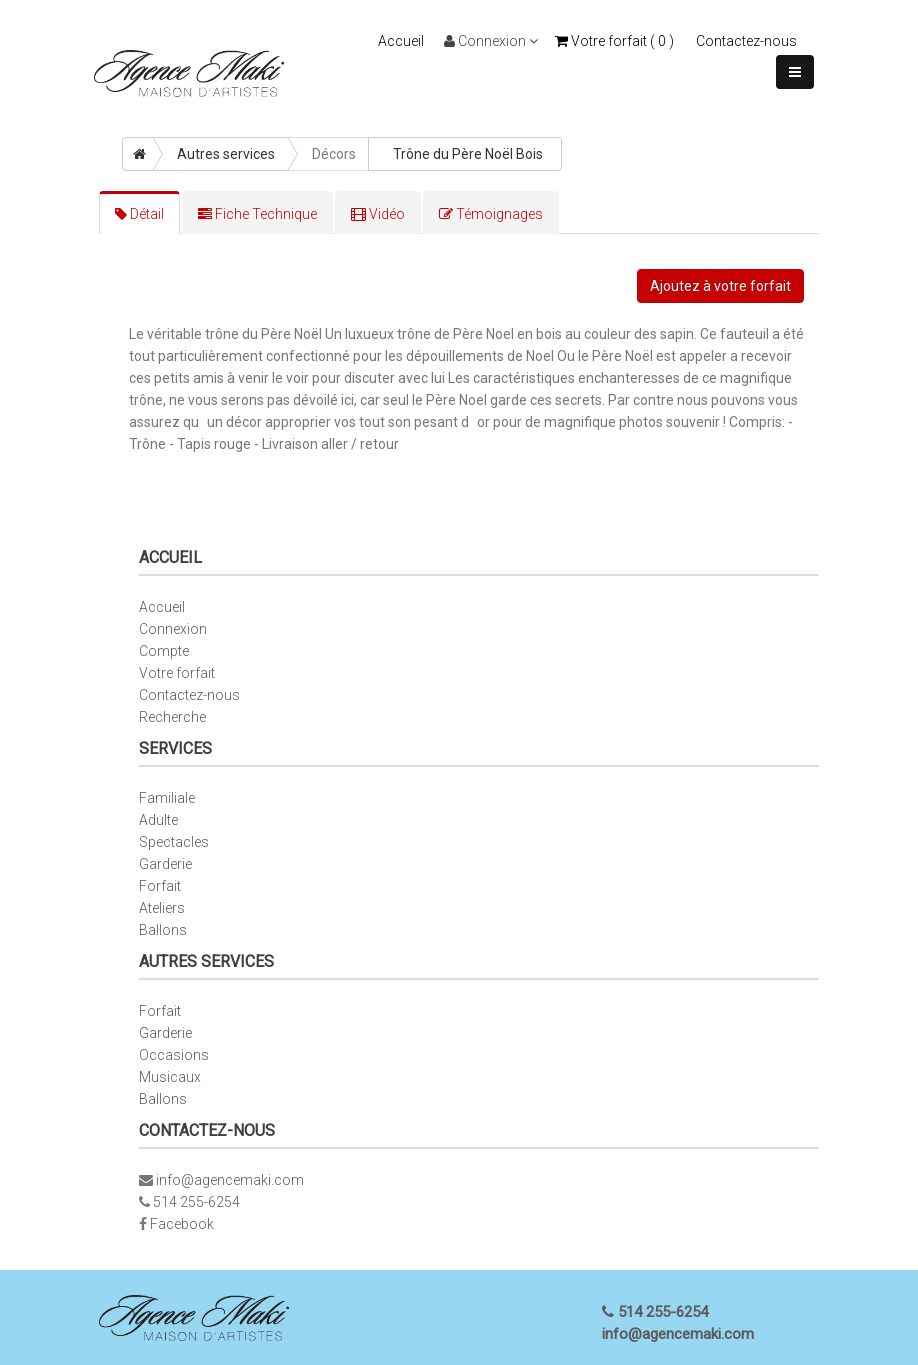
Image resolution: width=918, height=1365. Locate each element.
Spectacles (174, 842)
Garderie (165, 864)
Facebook (182, 1224)
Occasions (174, 1055)
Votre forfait (177, 673)
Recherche (172, 717)
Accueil (401, 41)
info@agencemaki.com (230, 1180)
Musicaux (170, 1077)
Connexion (491, 41)
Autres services (226, 154)
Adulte (158, 820)
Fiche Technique (257, 214)
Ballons (163, 930)
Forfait (160, 886)
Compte (164, 651)
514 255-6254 (196, 1202)
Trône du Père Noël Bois (468, 154)
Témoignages (491, 214)
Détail (139, 214)
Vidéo (378, 214)
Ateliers (162, 908)
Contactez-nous (746, 41)
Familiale (167, 798)
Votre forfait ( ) (614, 41)
